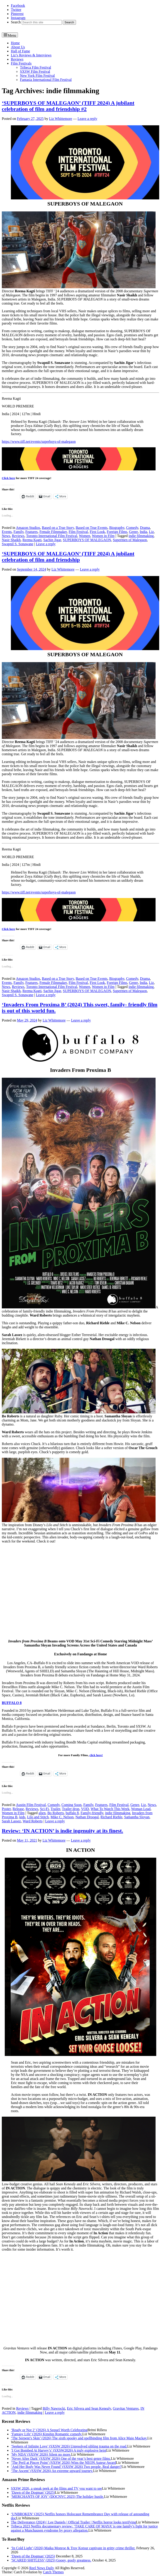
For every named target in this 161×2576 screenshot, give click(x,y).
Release (18, 1809)
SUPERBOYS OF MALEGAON (87, 540)
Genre (133, 532)
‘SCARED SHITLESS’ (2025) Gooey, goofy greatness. (51, 2560)
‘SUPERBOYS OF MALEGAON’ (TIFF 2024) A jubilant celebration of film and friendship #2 (68, 106)
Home (15, 43)
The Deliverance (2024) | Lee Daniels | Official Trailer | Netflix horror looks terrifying (73, 2522)
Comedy (132, 528)
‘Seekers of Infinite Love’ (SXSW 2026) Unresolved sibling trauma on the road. (69, 2446)
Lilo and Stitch (38, 1817)
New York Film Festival (37, 75)
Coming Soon (71, 1805)
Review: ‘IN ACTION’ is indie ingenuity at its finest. (62, 1831)
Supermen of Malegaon (130, 540)
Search (16, 22)
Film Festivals (21, 63)
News (6, 536)
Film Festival (78, 532)
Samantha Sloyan (137, 1817)
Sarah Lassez (11, 1821)
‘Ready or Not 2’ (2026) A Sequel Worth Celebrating (49, 2430)
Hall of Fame (20, 51)
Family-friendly (91, 1813)
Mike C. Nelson (62, 1817)
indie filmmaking (141, 536)
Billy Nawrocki (54, 2408)
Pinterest (17, 14)
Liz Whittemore (60, 119)
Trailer (55, 1809)
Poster (6, 1809)
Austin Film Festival (31, 1805)
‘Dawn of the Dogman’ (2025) (33, 2492)
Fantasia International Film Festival (46, 80)
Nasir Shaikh (11, 540)
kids (22, 1817)
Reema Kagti (31, 540)
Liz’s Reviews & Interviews (31, 55)
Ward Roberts (33, 1821)
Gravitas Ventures (126, 2408)
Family (19, 532)
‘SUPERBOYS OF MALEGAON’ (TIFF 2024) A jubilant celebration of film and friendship (68, 557)
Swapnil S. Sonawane (17, 544)
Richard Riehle (111, 1817)
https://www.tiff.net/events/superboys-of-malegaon (39, 441)
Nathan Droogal (87, 1817)
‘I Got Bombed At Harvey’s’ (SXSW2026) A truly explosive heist (58, 2450)
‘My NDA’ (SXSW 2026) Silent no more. (41, 2454)
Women (84, 536)
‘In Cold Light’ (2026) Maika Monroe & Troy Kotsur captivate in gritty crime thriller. (73, 2548)
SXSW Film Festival (35, 71)
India (143, 532)
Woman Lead (140, 1809)
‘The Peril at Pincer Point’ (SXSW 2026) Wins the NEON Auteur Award (63, 2463)
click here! (96, 1755)
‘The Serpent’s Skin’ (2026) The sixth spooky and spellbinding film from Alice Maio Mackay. (79, 2438)
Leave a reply (87, 119)
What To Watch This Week (110, 1809)
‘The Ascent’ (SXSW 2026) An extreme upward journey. (52, 2471)
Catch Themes (53, 2572)
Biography (116, 528)
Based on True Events (91, 528)
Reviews (17, 59)
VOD (85, 1809)
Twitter (16, 10)
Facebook (18, 5)
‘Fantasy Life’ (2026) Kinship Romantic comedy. (46, 2434)
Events (7, 532)
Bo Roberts (55, 1813)
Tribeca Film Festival (35, 67)
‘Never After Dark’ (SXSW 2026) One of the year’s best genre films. (61, 2458)
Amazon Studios (28, 528)
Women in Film (103, 536)
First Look (97, 532)
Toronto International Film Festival (51, 536)
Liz (151, 532)
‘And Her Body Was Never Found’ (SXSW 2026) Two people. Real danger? (66, 2467)
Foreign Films (117, 532)
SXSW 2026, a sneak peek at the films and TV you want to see (56, 2488)
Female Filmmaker (53, 532)
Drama (145, 528)
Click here (8, 478)
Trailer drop (70, 1809)
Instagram (18, 18)
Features (31, 532)
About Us (18, 47)
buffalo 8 (72, 1813)
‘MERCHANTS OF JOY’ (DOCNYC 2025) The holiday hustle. (57, 2497)
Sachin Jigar (52, 540)
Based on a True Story (58, 528)
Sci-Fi (44, 1809)
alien (42, 1813)
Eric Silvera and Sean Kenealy (89, 2408)
